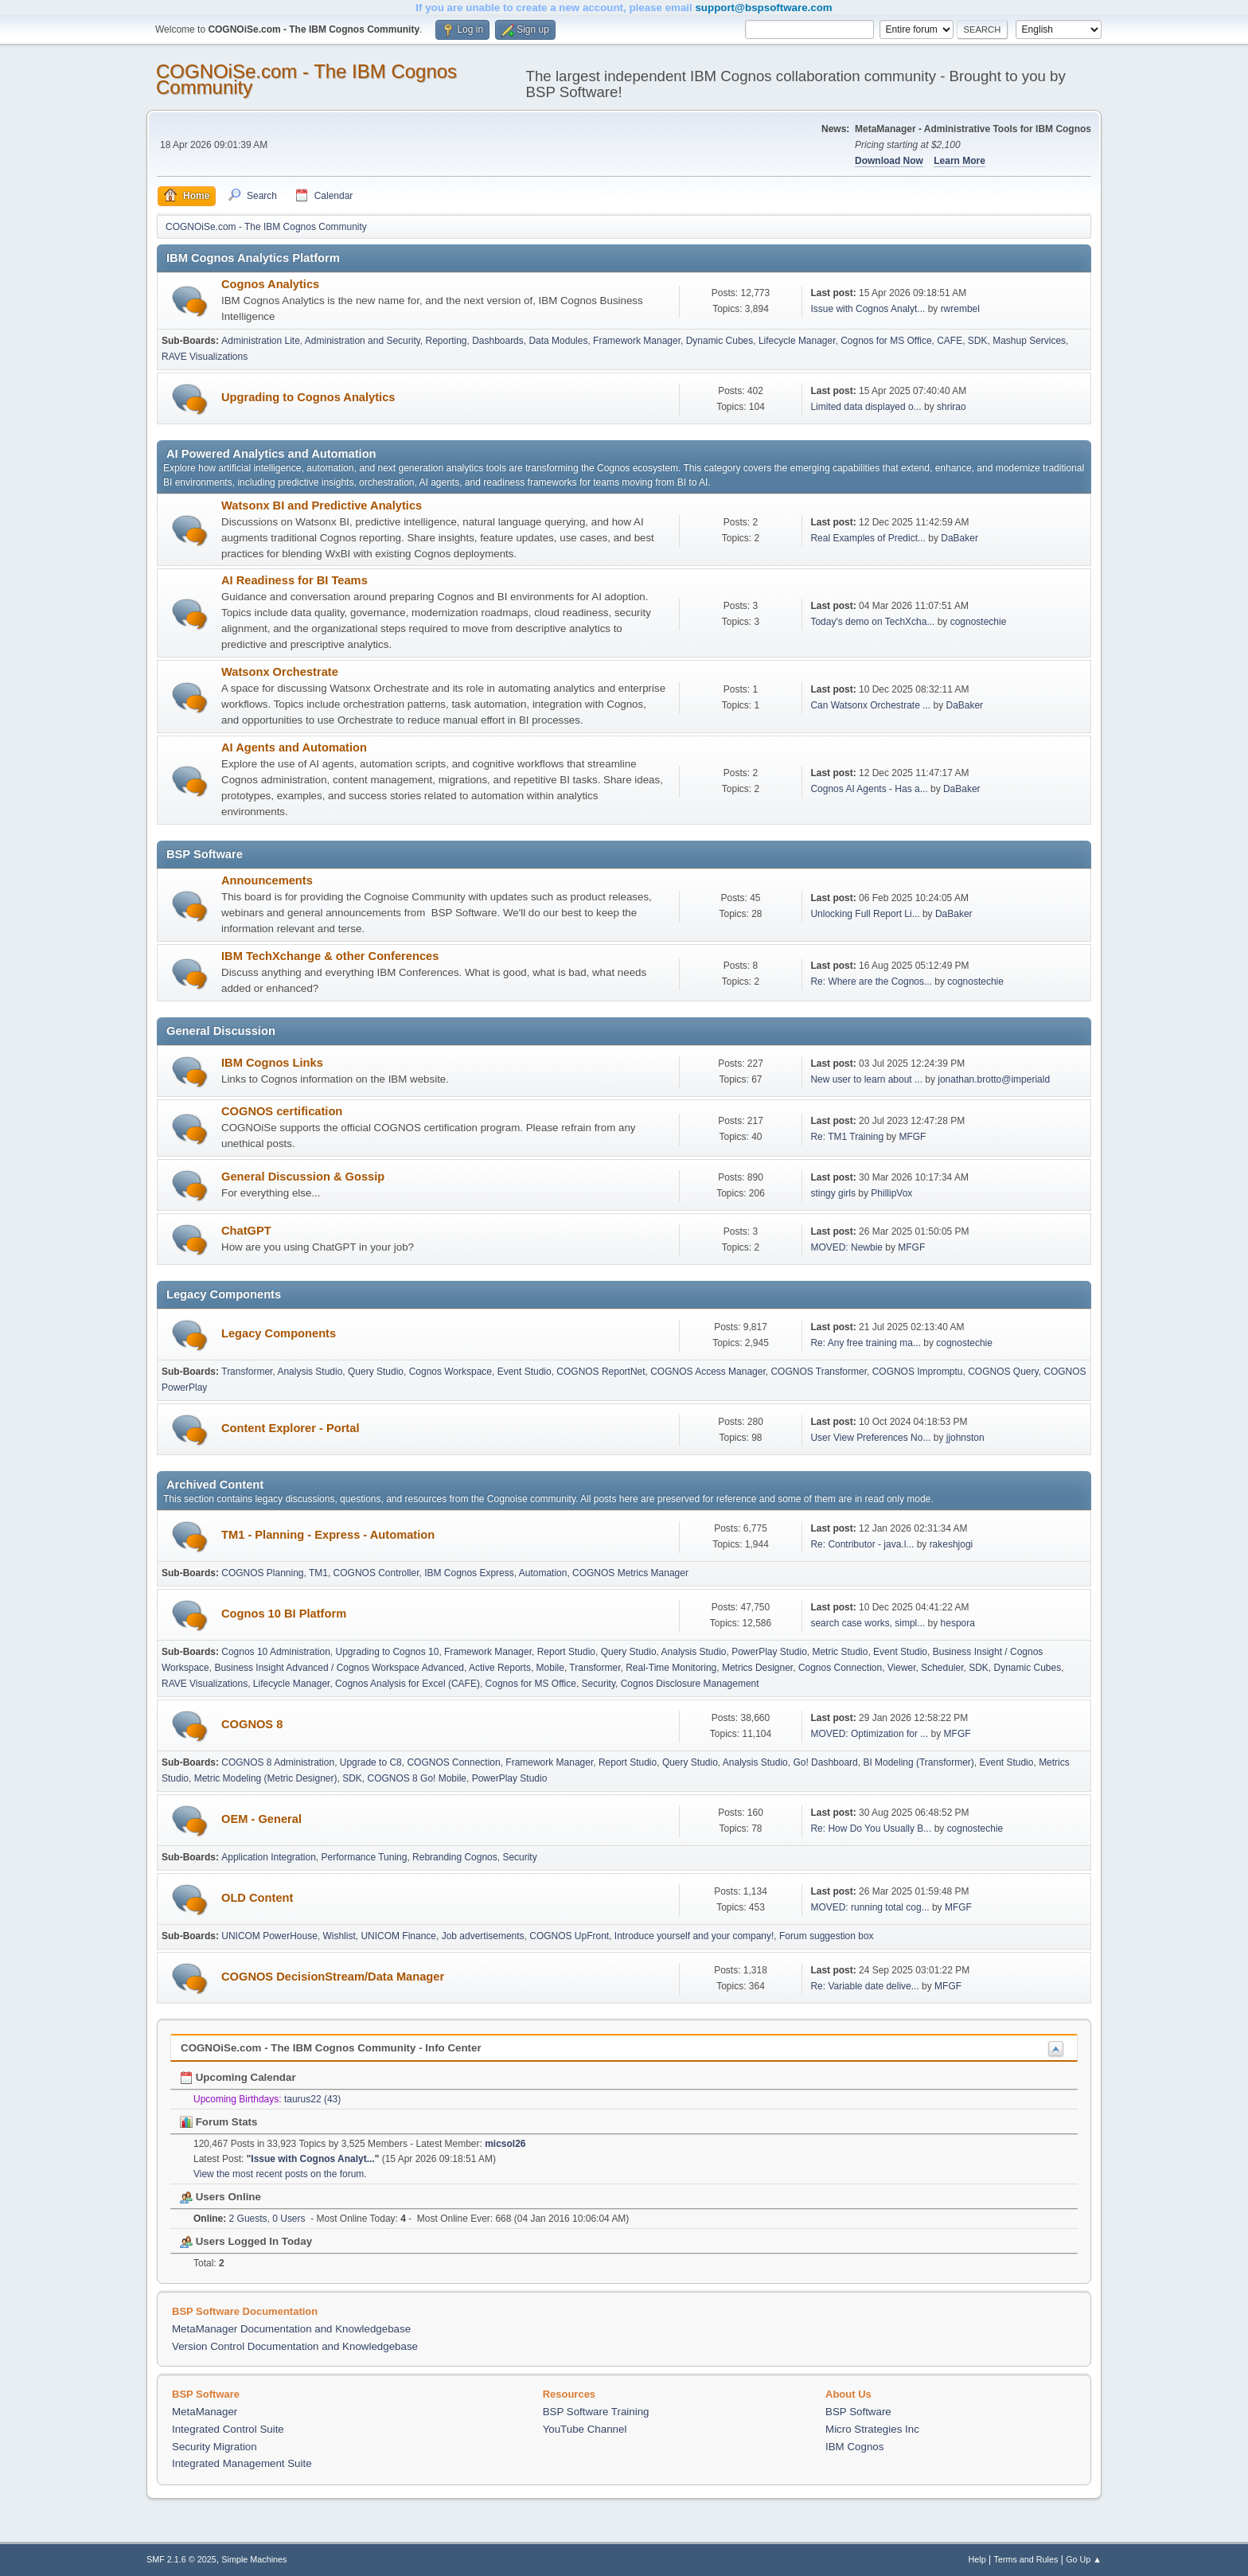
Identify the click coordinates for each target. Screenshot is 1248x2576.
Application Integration (268, 1857)
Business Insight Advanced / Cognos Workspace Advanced (339, 1667)
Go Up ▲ (1084, 2559)
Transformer (246, 1371)
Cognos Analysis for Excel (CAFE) (407, 1683)
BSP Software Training (596, 2412)
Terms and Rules (1026, 2559)
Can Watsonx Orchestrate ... (870, 705)
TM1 (318, 1573)
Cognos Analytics (270, 284)
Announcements (267, 880)
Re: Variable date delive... (864, 1986)
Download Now (889, 160)
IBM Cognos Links (272, 1062)
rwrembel (960, 308)
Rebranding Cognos (454, 1857)
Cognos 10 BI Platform (283, 1613)
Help (977, 2559)
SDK (978, 340)
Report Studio (566, 1651)
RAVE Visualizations (205, 356)
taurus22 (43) (312, 2099)
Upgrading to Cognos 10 (387, 1651)
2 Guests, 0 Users (249, 2218)
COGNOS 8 (252, 1724)
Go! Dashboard (825, 1762)
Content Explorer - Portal (290, 1428)
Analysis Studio (309, 1371)
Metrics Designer (757, 1667)
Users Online (220, 2197)
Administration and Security (362, 340)
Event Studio (524, 1371)
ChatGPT (246, 1230)
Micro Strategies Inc (872, 2429)
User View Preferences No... (870, 1437)
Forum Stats (218, 2122)
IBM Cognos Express (469, 1573)
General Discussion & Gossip (302, 1176)
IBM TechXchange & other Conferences (330, 956)
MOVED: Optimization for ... (869, 1733)
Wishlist (338, 1936)
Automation (543, 1573)
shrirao (951, 406)
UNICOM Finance (398, 1936)
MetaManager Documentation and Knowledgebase (291, 2329)
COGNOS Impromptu (917, 1371)
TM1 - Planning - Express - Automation (328, 1534)
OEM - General (261, 1819)
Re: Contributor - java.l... (862, 1544)
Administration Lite (260, 340)
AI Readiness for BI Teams (294, 580)
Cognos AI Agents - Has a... (868, 788)
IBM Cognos (854, 2447)
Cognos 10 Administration (275, 1651)
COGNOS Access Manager (708, 1371)
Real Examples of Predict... (868, 538)
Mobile (550, 1667)
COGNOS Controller (376, 1573)
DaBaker (959, 538)
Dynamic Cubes (720, 340)
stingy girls (833, 1193)
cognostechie (978, 621)
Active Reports (500, 1667)
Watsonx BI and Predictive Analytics (321, 505)
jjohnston (965, 1437)
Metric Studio (840, 1651)
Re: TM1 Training (846, 1136)
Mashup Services (1029, 340)
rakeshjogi (951, 1544)
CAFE (949, 340)
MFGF (912, 1136)
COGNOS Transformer (818, 1371)
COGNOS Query (1003, 1371)
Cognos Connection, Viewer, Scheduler (881, 1667)
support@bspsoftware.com (763, 8)
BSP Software (858, 2412)
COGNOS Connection (453, 1762)
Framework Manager (637, 340)
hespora (958, 1623)
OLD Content (257, 1897)
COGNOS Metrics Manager (630, 1573)
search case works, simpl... (867, 1623)
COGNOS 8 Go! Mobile (416, 1778)
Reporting (446, 340)
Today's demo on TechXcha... (872, 621)
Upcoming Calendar (238, 2077)
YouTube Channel (585, 2429)
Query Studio (376, 1371)
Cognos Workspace (450, 1371)
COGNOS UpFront (569, 1936)
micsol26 (505, 2143)
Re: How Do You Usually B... (870, 1828)
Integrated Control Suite (228, 2429)
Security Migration (214, 2447)
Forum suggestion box (826, 1936)
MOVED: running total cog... (869, 1907)
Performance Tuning (365, 1857)
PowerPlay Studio (769, 1651)
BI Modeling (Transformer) (918, 1762)
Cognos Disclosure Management (690, 1683)
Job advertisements (483, 1936)
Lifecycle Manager (797, 340)
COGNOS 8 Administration (277, 1762)
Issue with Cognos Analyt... (867, 308)
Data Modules (557, 340)
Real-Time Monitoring (671, 1667)
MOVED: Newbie (846, 1247)
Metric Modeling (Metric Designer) (265, 1778)
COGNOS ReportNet (600, 1371)
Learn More (959, 160)
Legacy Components (278, 1333)
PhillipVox (891, 1193)
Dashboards (498, 340)
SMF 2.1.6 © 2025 (181, 2559)
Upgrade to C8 (371, 1762)
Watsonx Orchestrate (279, 671)
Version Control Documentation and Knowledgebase (295, 2346)
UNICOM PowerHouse (269, 1936)
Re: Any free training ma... (865, 1342)
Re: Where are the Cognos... (871, 981)
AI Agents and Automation (294, 747)
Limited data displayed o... (865, 406)
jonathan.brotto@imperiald (994, 1079)
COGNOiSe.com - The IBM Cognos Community (306, 79)
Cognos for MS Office (885, 340)
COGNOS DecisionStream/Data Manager (332, 1976)
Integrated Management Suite (242, 2463)
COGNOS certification (281, 1111)
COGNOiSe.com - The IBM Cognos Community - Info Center (331, 2048)
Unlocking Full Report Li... (864, 913)
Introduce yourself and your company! (694, 1936)
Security (598, 1683)
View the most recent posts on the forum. (280, 2174)
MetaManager (204, 2412)
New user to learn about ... (866, 1079)
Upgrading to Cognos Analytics (308, 397)
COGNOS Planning (262, 1573)
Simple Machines (254, 2559)
